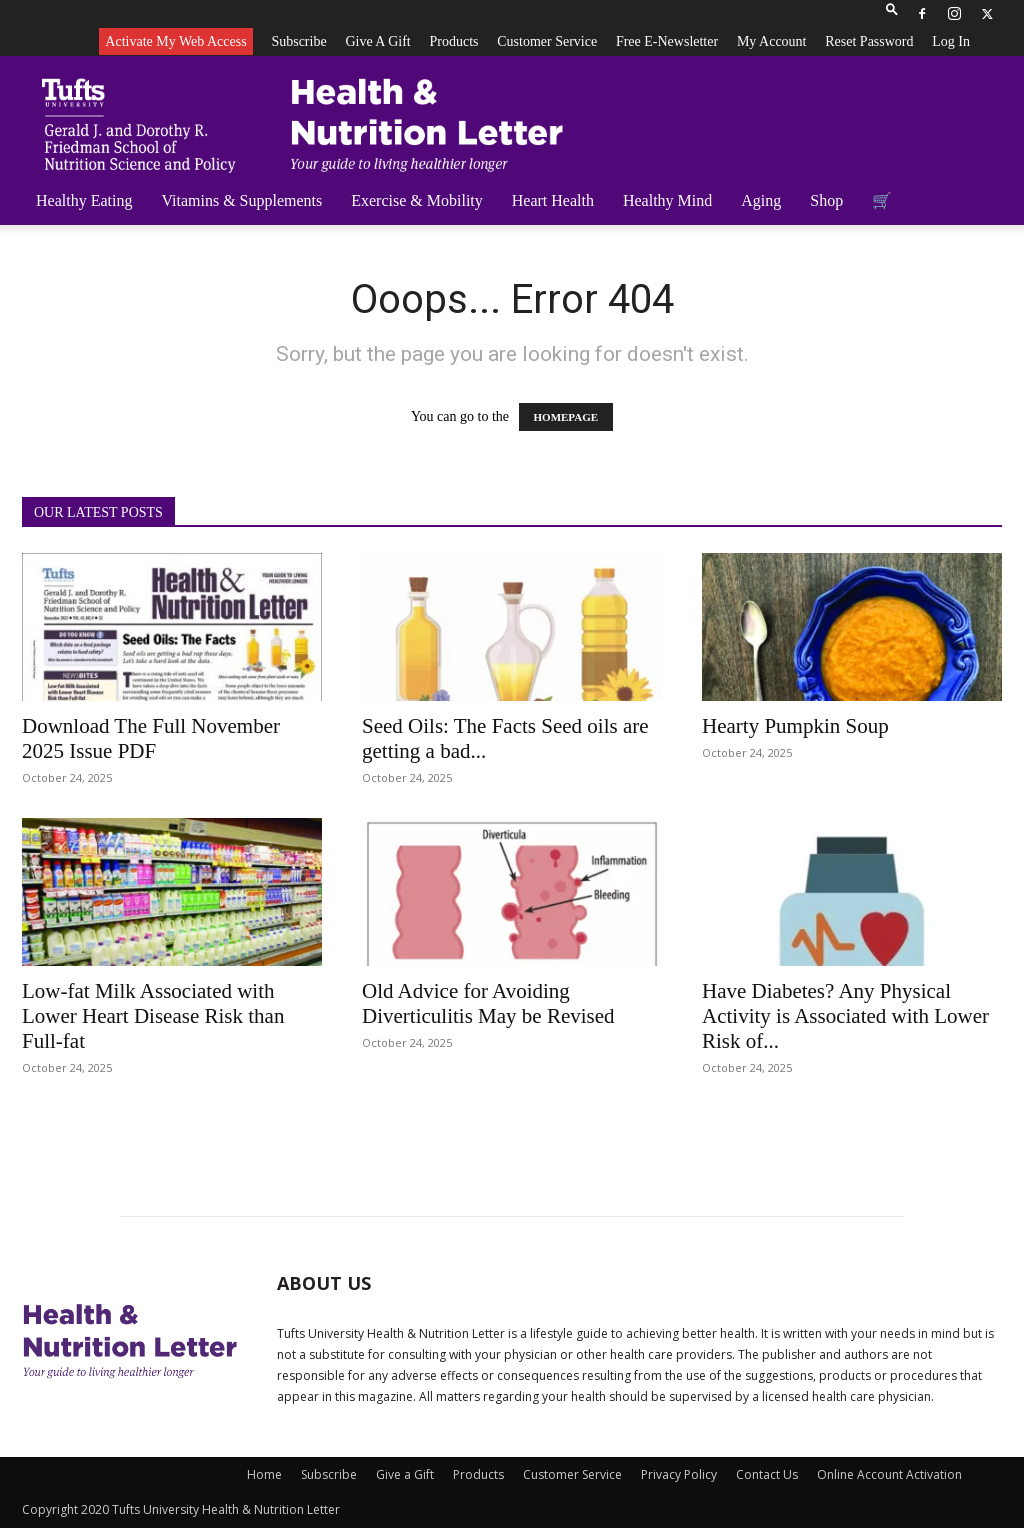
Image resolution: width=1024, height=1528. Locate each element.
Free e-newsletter (667, 41)
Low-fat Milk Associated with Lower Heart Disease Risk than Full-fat (153, 1016)
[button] (892, 14)
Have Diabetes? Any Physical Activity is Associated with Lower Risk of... (845, 1016)
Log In (951, 41)
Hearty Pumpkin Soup (795, 726)
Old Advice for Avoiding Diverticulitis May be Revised (488, 1003)
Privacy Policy (679, 1474)
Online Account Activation (889, 1474)
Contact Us (767, 1474)
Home (264, 1474)
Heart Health (553, 200)
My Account (772, 41)
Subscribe (298, 41)
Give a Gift (377, 41)
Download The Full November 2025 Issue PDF (151, 738)
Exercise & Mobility (417, 200)
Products (453, 41)
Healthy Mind (667, 200)
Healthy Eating (84, 200)
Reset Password (869, 41)
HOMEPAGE (566, 417)
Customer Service (547, 41)
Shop (826, 200)
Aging (761, 200)
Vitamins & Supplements (241, 200)
